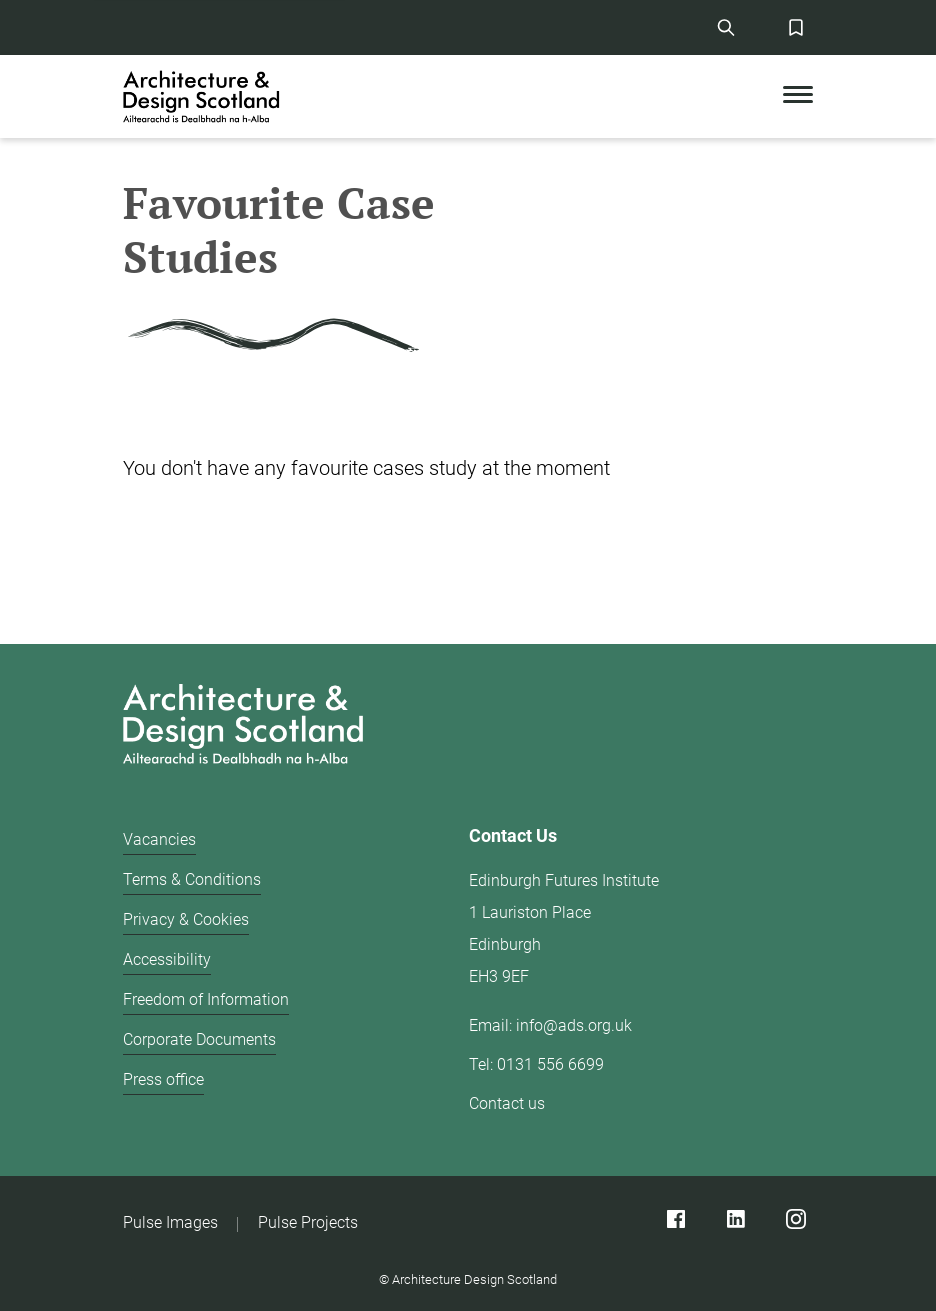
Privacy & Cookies (186, 919)
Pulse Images (170, 1222)
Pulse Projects (308, 1222)
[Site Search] (725, 27)
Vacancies (159, 839)
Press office (163, 1079)
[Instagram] (795, 1218)
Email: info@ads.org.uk (550, 1025)
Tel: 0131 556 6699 (536, 1064)
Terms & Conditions (192, 879)
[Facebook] (675, 1218)
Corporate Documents (199, 1039)
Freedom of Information (206, 999)
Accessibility (167, 959)
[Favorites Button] (795, 27)
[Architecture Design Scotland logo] (468, 728)
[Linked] (735, 1218)
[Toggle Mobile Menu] (798, 96)
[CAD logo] (203, 96)
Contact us (507, 1103)
